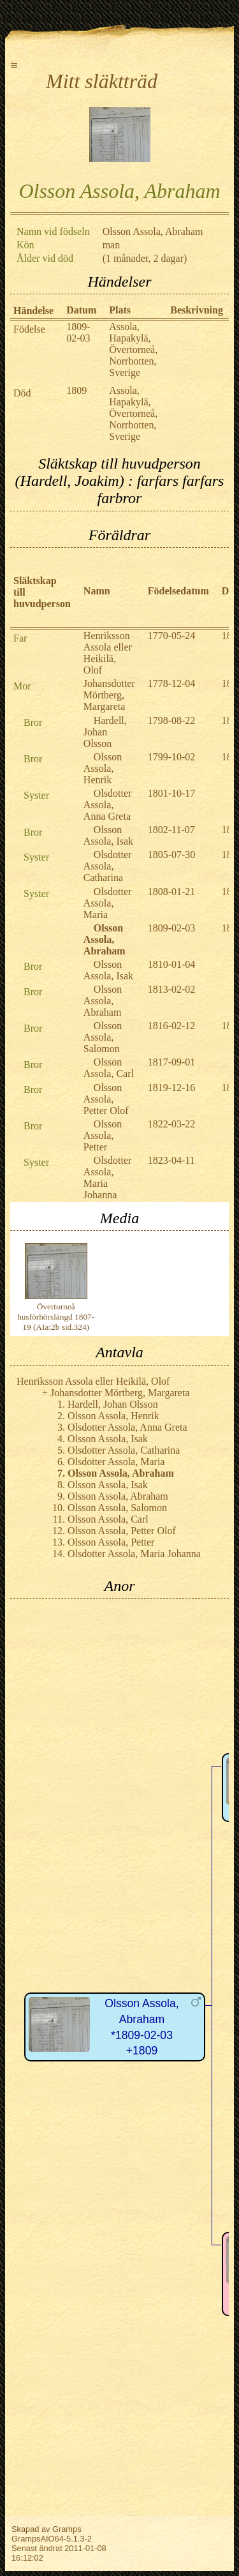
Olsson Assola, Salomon (102, 1037)
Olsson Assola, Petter (102, 1135)
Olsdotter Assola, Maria (107, 903)
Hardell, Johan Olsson (105, 732)
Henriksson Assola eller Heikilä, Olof (107, 652)
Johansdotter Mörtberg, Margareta (109, 695)
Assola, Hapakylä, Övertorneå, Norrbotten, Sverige (133, 349)
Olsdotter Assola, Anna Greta (107, 805)
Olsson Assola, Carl (108, 1068)
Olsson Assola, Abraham (102, 1001)
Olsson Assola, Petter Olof (106, 1099)
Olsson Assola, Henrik (102, 768)
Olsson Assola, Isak (108, 835)
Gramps (67, 2529)
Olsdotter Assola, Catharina (107, 866)
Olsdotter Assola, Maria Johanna (107, 1177)
